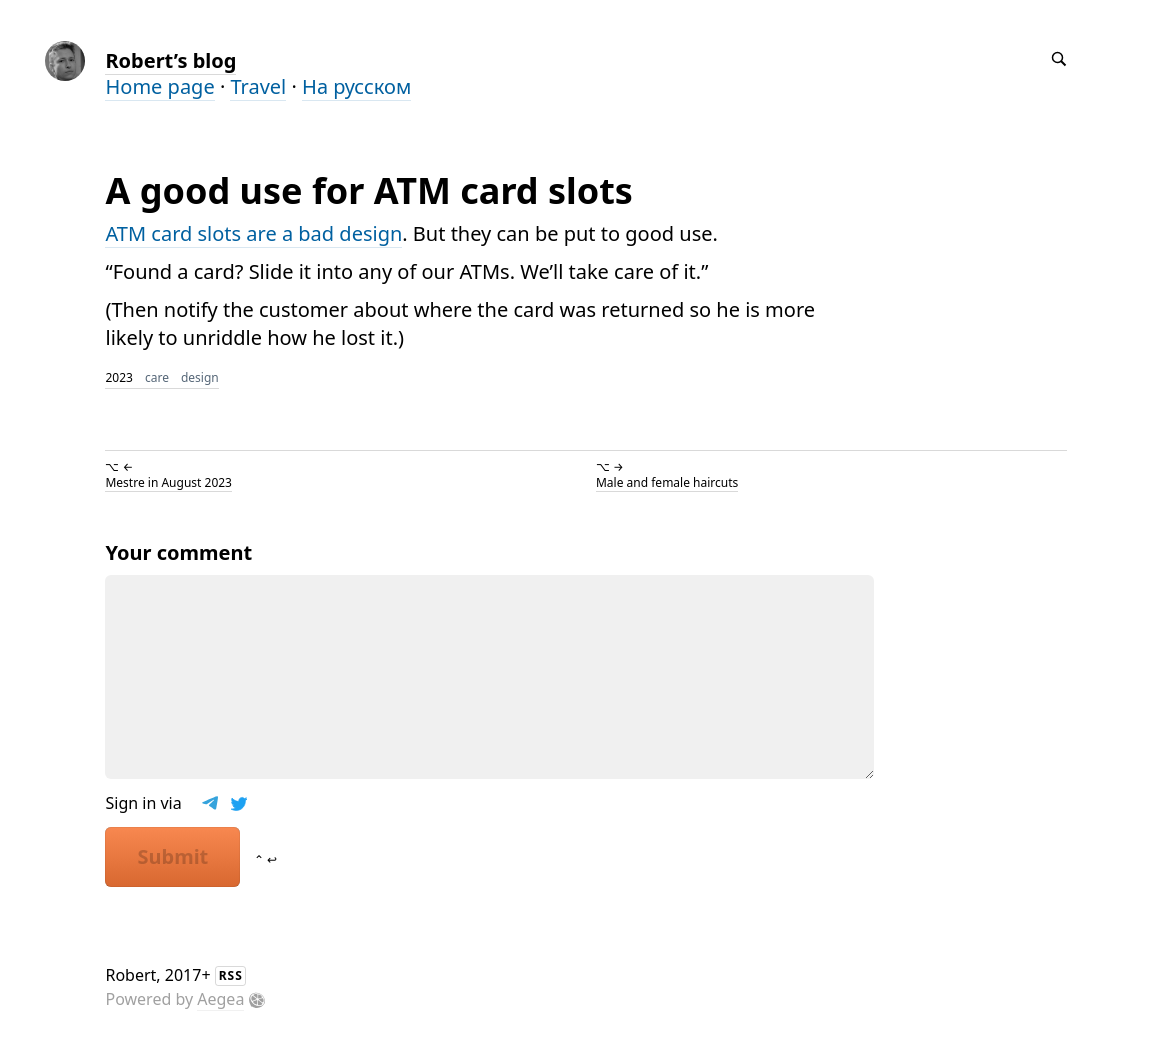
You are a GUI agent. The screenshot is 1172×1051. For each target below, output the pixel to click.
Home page (159, 86)
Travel (258, 86)
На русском (356, 86)
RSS (231, 975)
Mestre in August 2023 (168, 482)
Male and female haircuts (667, 482)
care (157, 377)
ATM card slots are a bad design (253, 233)
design (200, 377)
